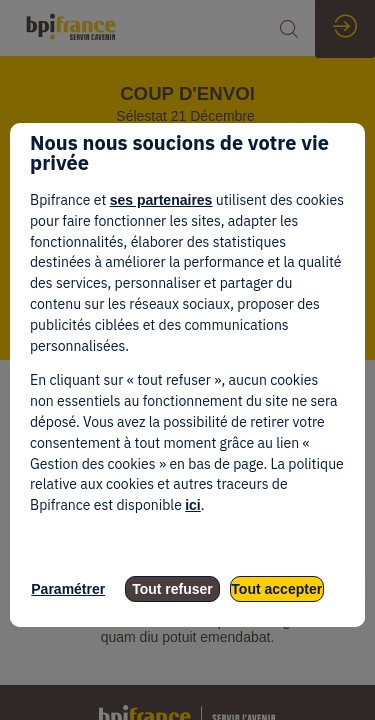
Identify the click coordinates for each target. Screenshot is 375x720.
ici (193, 505)
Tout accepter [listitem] (276, 589)
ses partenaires (161, 200)
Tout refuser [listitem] (172, 589)
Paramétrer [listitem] (68, 589)
